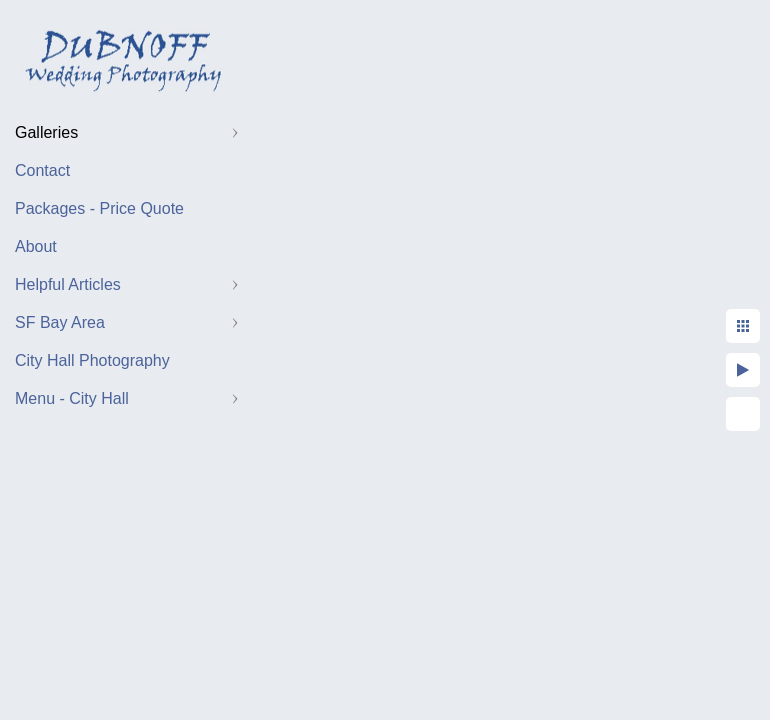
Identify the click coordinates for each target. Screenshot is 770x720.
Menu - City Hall (72, 398)
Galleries (46, 132)
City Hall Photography (92, 360)
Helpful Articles (68, 284)
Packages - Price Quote (99, 208)
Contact (42, 170)
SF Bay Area (60, 322)
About (36, 246)
